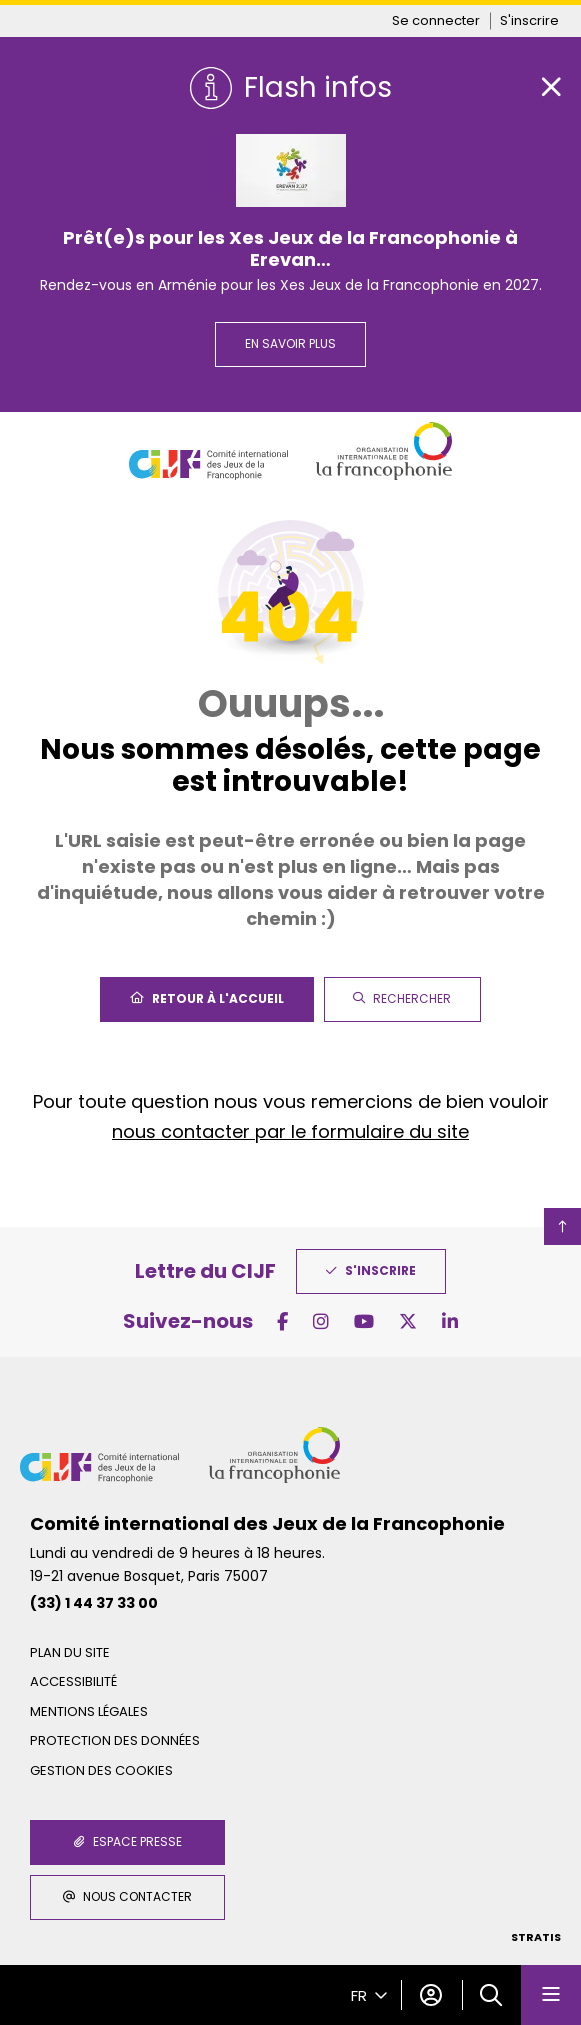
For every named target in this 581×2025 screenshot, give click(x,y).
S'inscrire (529, 20)
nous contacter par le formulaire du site (290, 1131)
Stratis (536, 1937)
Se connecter (436, 20)
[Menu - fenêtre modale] (551, 1995)
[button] (491, 1995)
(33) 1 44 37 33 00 (94, 1603)
